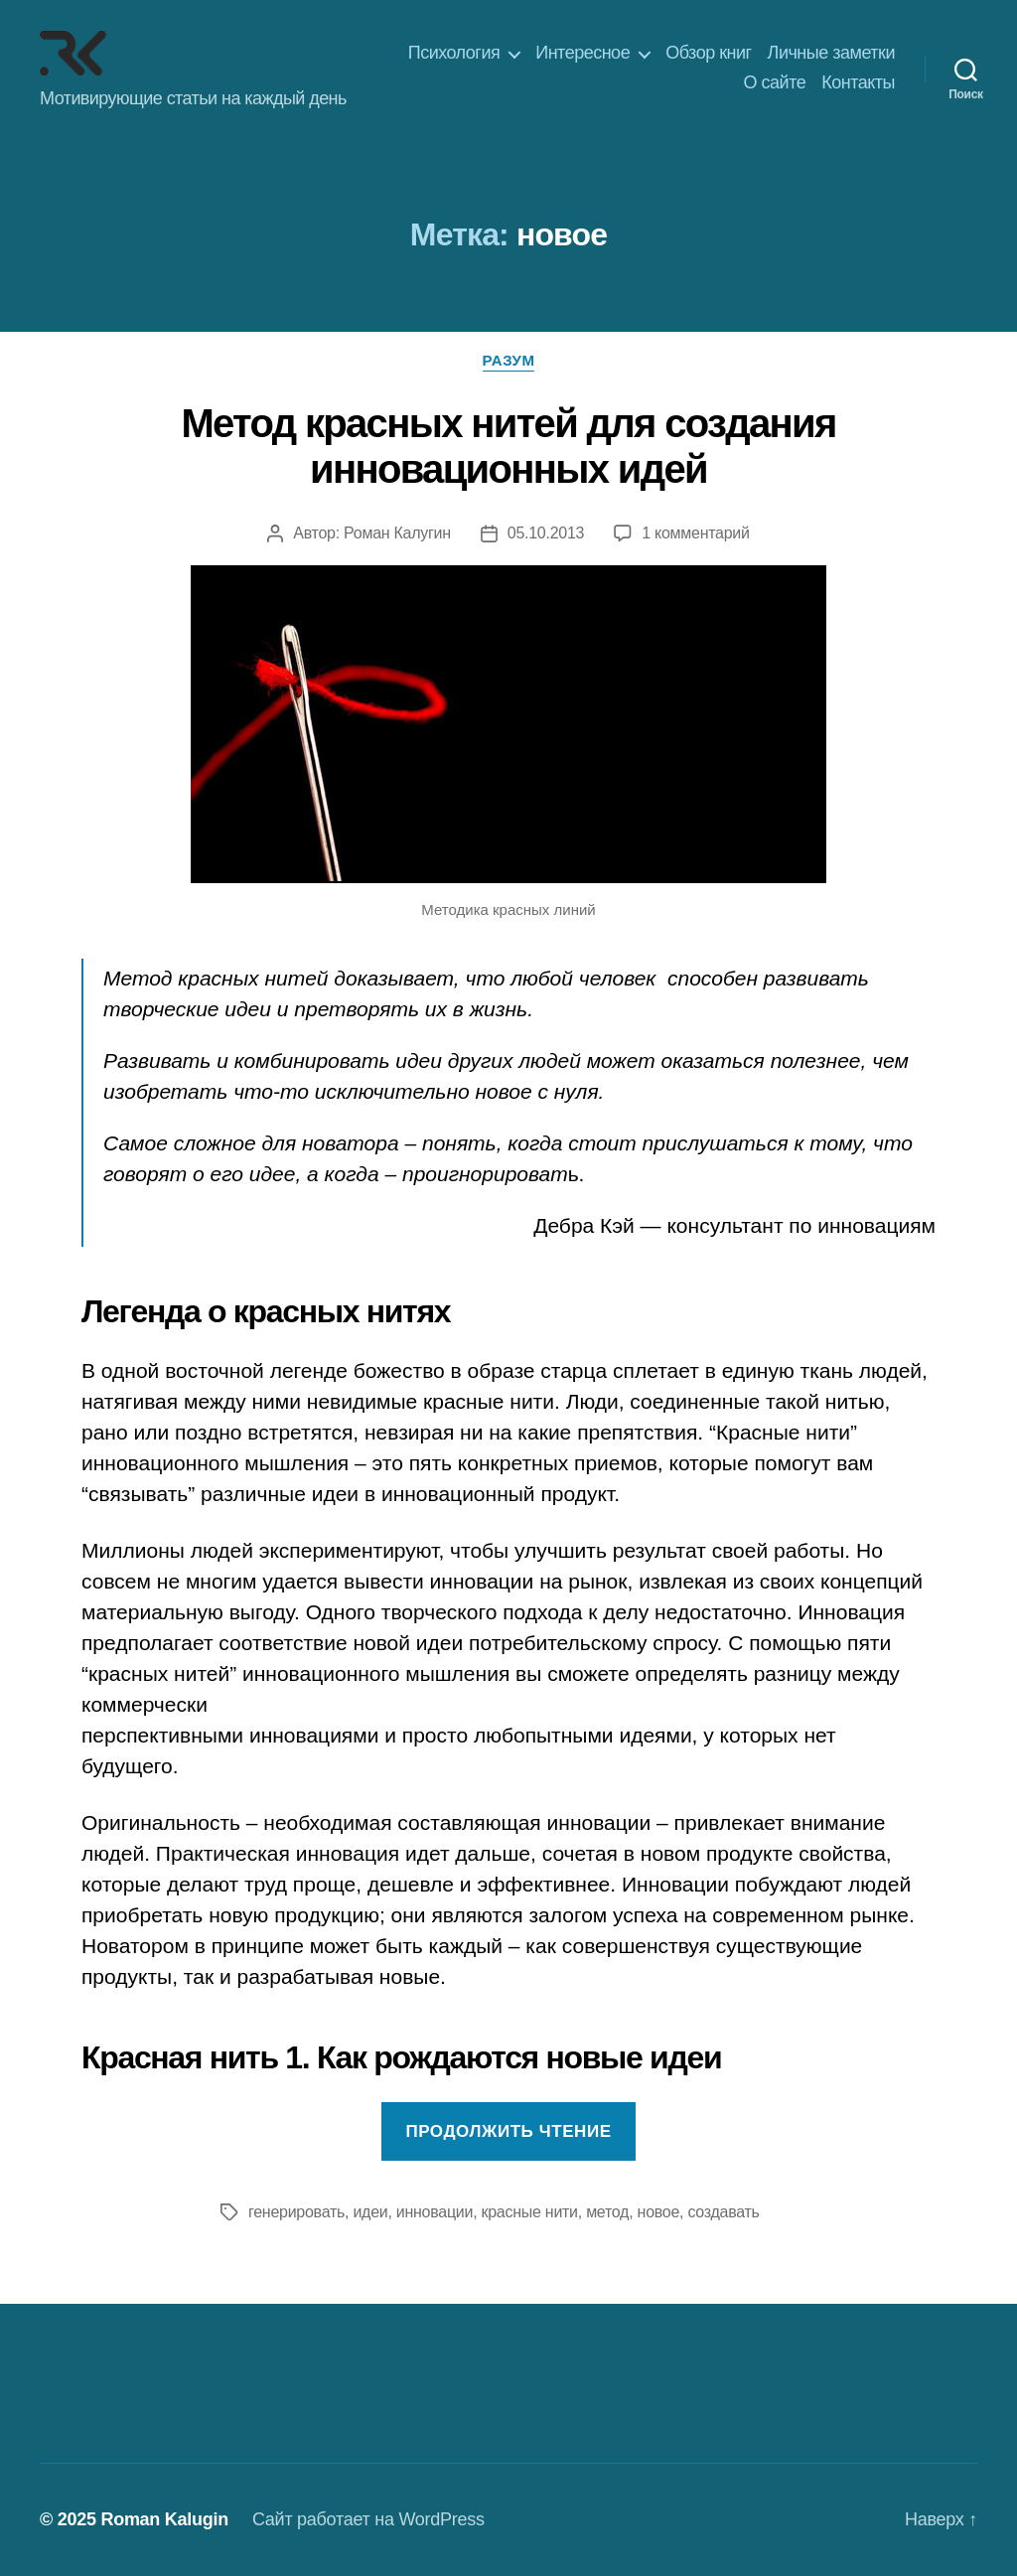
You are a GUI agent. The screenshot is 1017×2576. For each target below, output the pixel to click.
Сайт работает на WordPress (368, 2519)
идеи (370, 2211)
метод (607, 2211)
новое (659, 2211)
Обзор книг (708, 53)
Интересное (582, 53)
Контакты (858, 82)
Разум (509, 360)
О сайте (775, 82)
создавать (723, 2211)
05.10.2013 (546, 533)
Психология (454, 53)
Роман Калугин (397, 533)
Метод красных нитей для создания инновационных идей (508, 446)
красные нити (530, 2211)
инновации (434, 2211)
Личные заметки (831, 53)
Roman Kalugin (164, 2519)
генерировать (296, 2211)
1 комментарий (695, 533)
